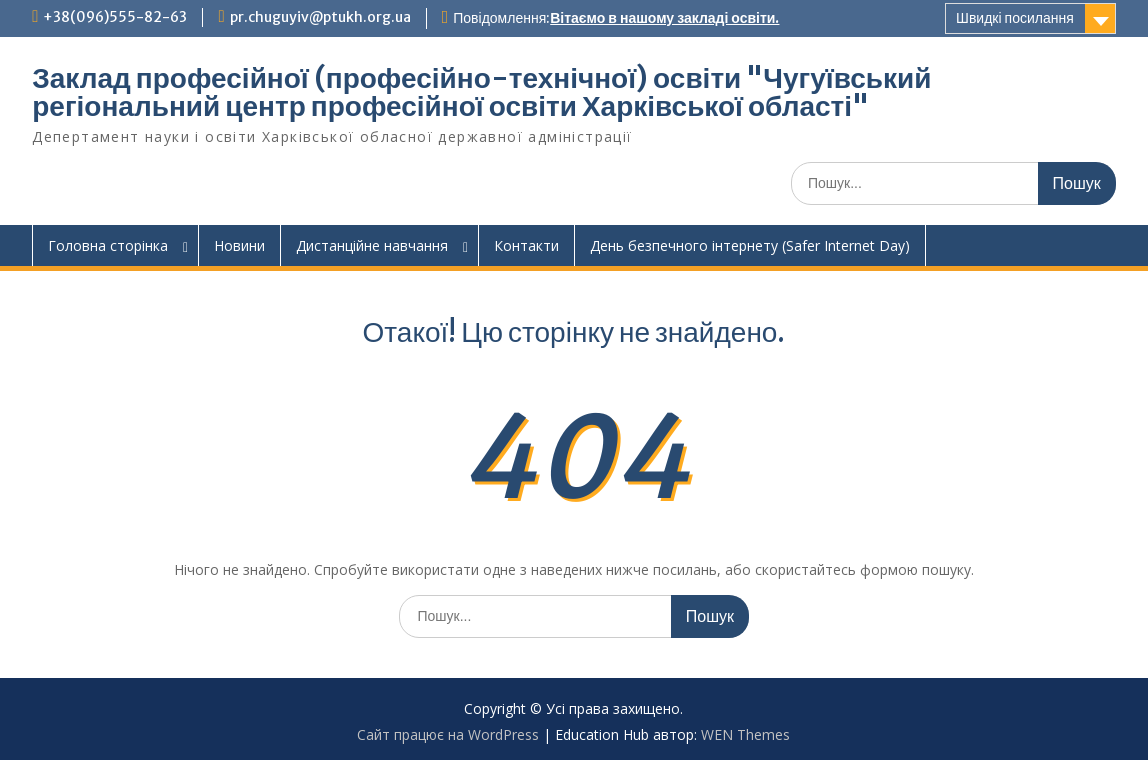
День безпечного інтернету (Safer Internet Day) (750, 245)
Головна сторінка (108, 245)
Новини (239, 245)
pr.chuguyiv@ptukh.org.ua (320, 17)
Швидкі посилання (1015, 18)
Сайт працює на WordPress (448, 734)
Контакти (526, 245)
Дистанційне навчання (372, 245)
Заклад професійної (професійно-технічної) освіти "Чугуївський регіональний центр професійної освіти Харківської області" (481, 92)
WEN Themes (745, 734)
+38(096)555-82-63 (115, 17)
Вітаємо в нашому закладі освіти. (664, 18)
